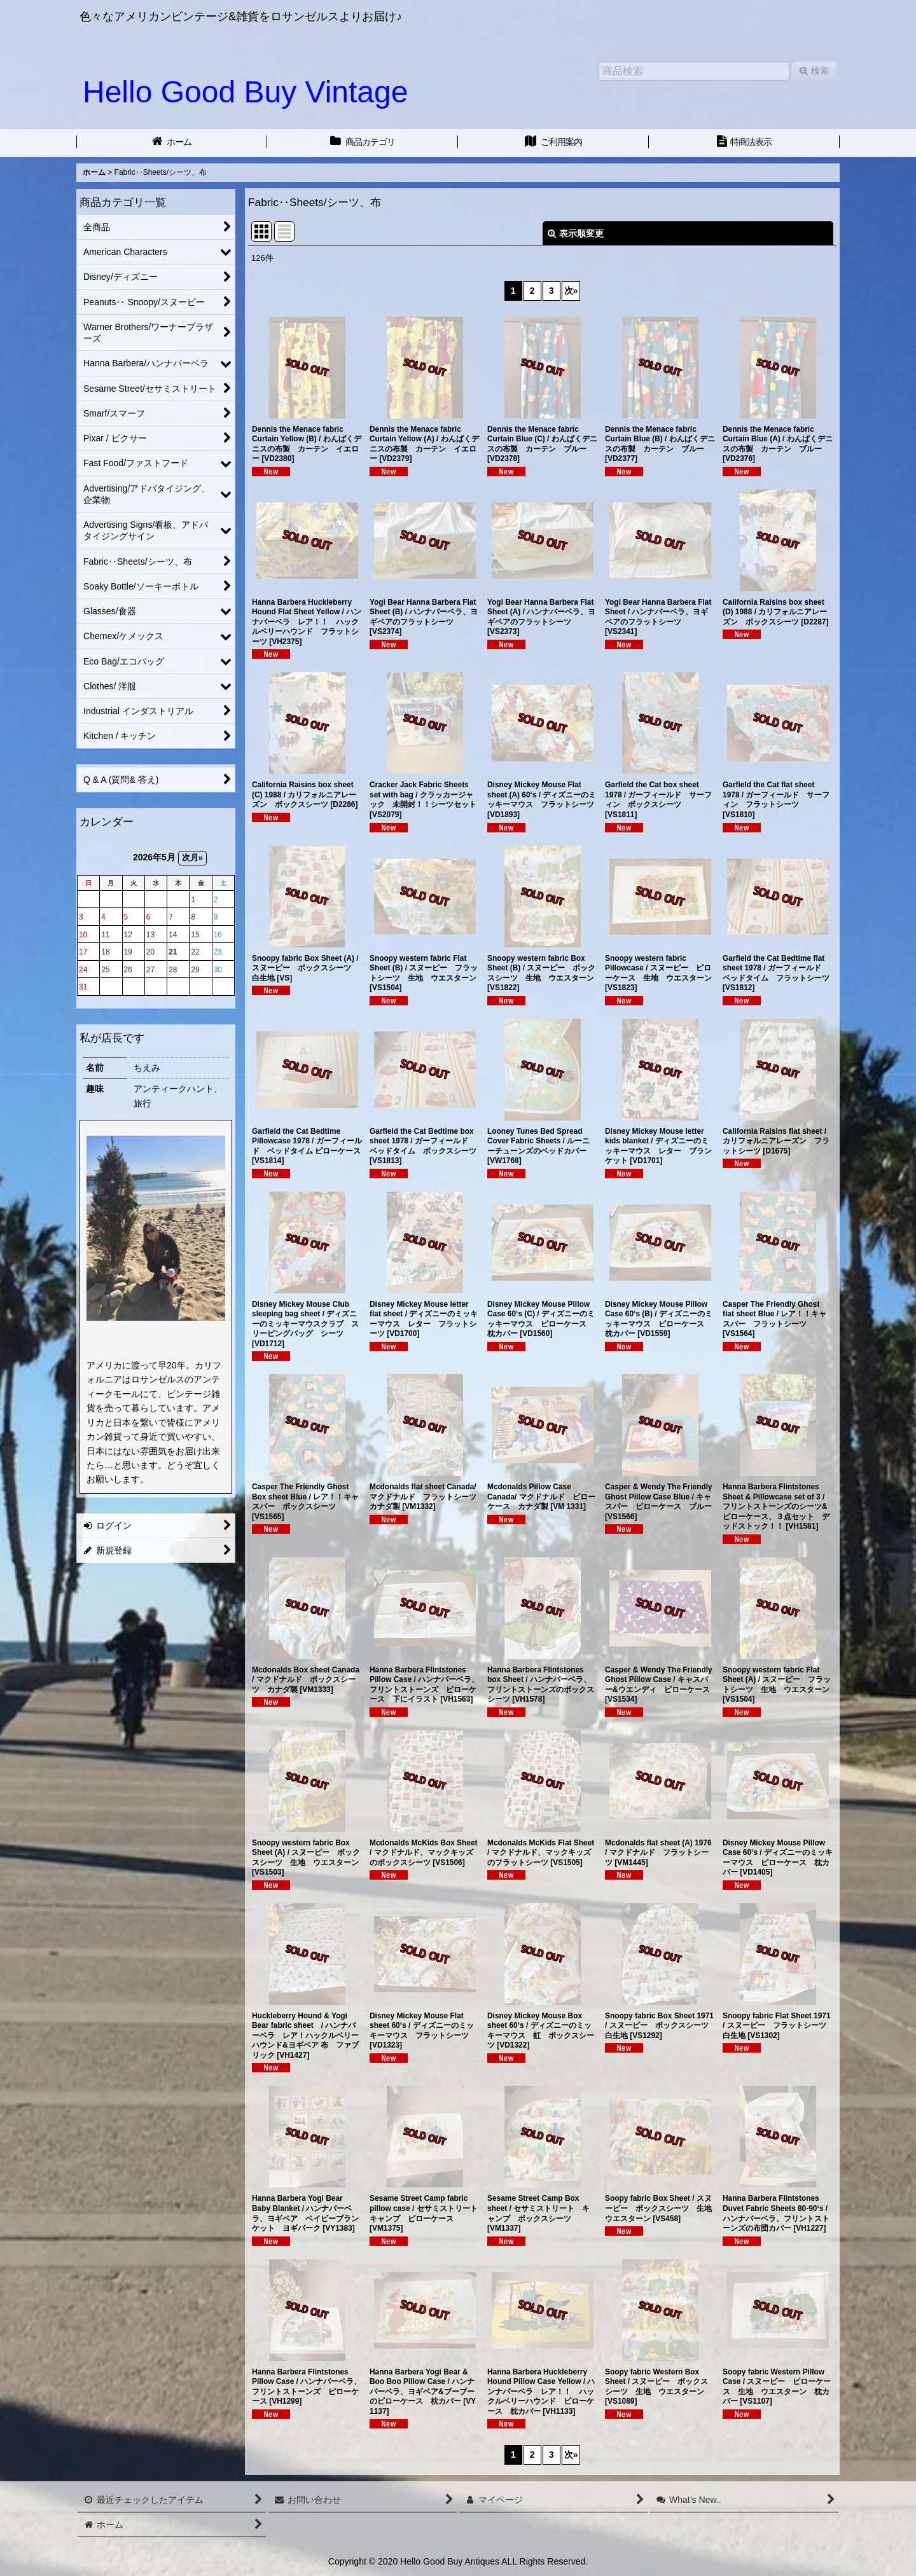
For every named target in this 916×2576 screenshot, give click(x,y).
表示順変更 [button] (576, 233)
